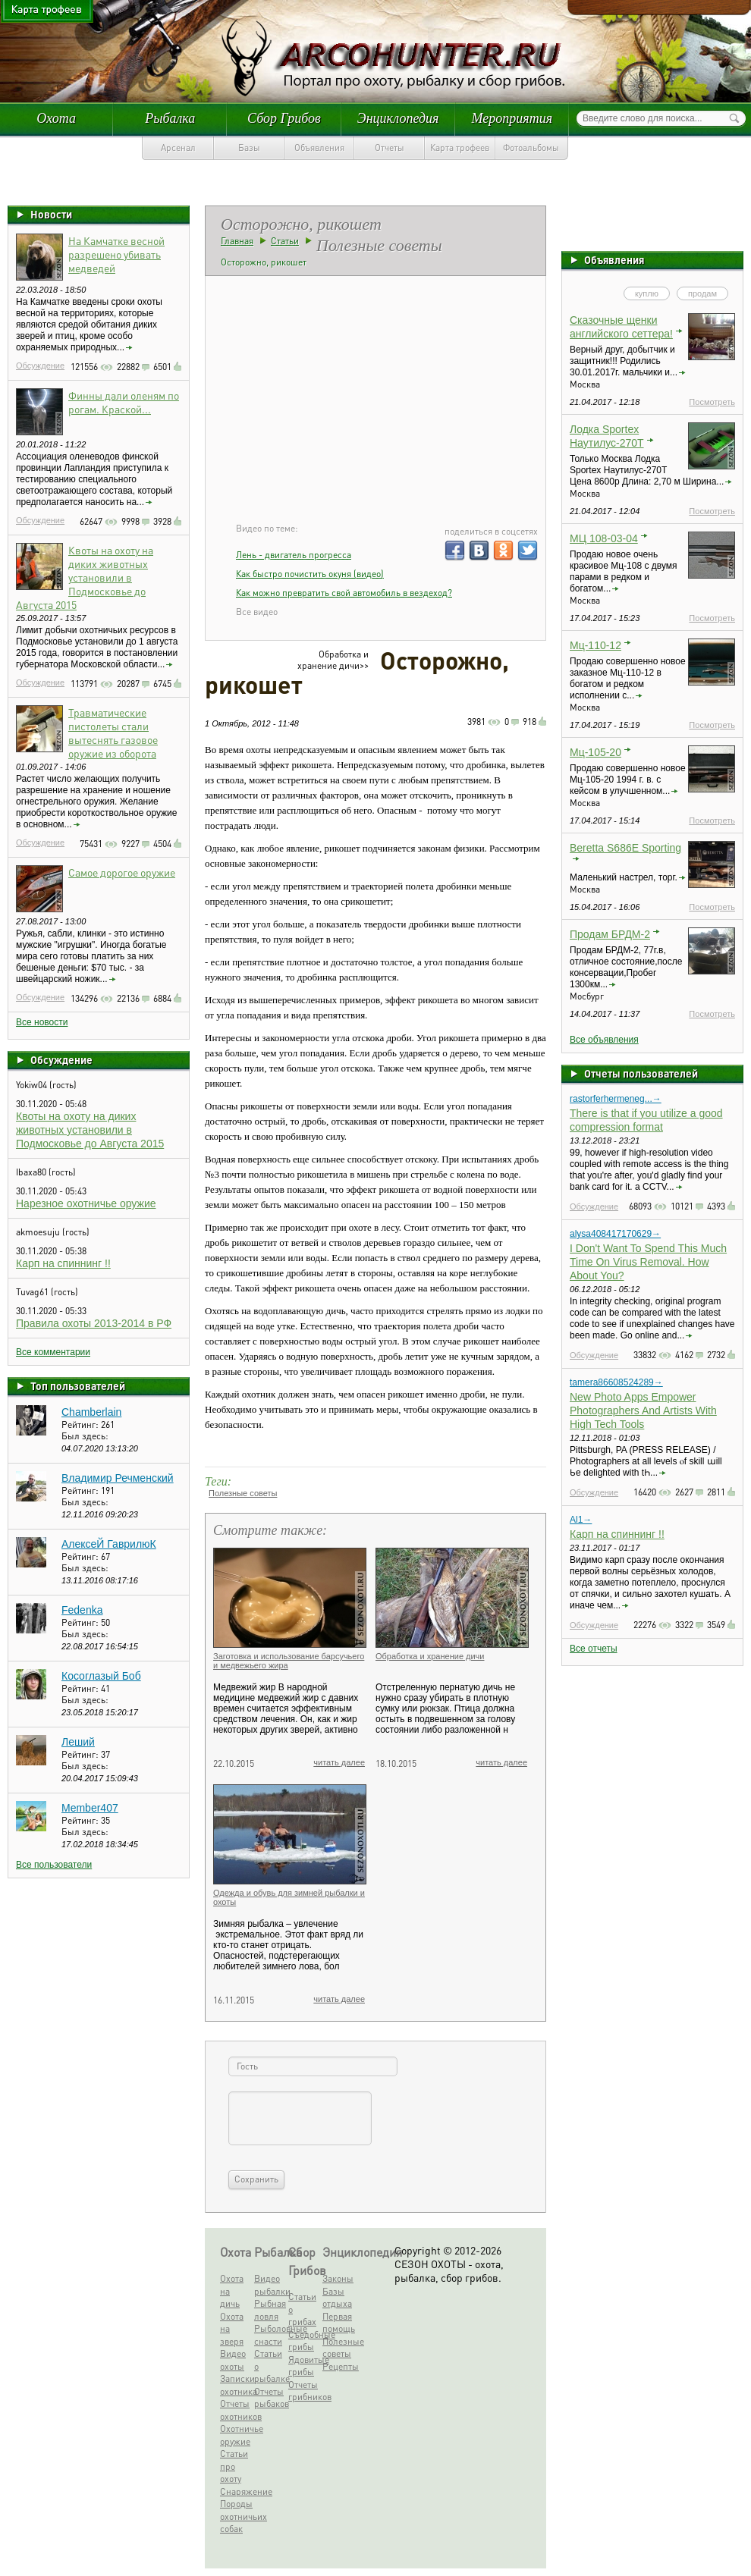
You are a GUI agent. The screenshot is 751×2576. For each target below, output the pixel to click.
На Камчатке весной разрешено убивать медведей (116, 254)
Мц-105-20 (595, 752)
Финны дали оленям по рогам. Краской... (123, 402)
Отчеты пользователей (641, 1073)
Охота (56, 118)
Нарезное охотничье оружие (86, 1203)
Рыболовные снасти (269, 2335)
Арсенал (178, 147)
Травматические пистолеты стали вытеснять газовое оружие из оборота (113, 732)
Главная (237, 240)
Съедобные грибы (303, 2341)
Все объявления (604, 1039)
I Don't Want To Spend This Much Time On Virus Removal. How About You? (648, 1262)
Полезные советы (243, 1493)
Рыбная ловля (269, 2310)
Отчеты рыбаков (269, 2398)
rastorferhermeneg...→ (615, 1098)
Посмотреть (712, 401)
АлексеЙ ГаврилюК (108, 1544)
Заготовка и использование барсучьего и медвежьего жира (288, 1661)
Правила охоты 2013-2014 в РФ (93, 1323)
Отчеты (389, 147)
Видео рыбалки (269, 2285)
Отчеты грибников (303, 2391)
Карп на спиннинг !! (63, 1263)
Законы (338, 2278)
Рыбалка (170, 118)
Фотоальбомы (531, 147)
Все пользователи (54, 1864)
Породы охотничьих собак (235, 2516)
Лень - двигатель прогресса (293, 554)
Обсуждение (40, 365)
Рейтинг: (81, 1424)
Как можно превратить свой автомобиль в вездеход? (344, 592)
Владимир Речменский (117, 1478)
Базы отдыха (337, 2298)
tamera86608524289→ (616, 1382)
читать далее (339, 1762)
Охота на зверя (232, 2329)
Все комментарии (53, 1352)
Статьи (285, 240)
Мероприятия (512, 118)
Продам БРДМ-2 (610, 934)
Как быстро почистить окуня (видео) (310, 573)
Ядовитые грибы (303, 2366)
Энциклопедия (398, 118)
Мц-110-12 (595, 645)
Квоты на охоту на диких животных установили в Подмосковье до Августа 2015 (84, 577)
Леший (78, 1742)
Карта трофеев (459, 147)
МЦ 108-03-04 (604, 538)
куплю (646, 293)
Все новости (42, 1022)
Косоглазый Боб (101, 1676)
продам (702, 293)
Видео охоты (233, 2360)
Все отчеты (593, 1648)
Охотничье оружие (235, 2435)
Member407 (89, 1808)
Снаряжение (235, 2491)
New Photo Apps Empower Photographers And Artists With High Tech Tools (643, 1410)
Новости (51, 214)
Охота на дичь (232, 2291)
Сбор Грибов (284, 118)
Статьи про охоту (234, 2466)
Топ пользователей (77, 1385)
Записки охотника (235, 2385)
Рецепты (338, 2366)
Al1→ (581, 1519)
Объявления (319, 147)
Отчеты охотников (235, 2410)
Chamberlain (91, 1412)
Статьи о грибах (302, 2309)
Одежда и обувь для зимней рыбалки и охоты (289, 1897)
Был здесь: (84, 1436)
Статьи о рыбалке (269, 2366)
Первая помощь (338, 2323)
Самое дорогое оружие (121, 872)
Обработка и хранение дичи (430, 1656)
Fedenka (81, 1610)
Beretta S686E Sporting (625, 848)
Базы (249, 147)
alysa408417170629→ (615, 1233)
